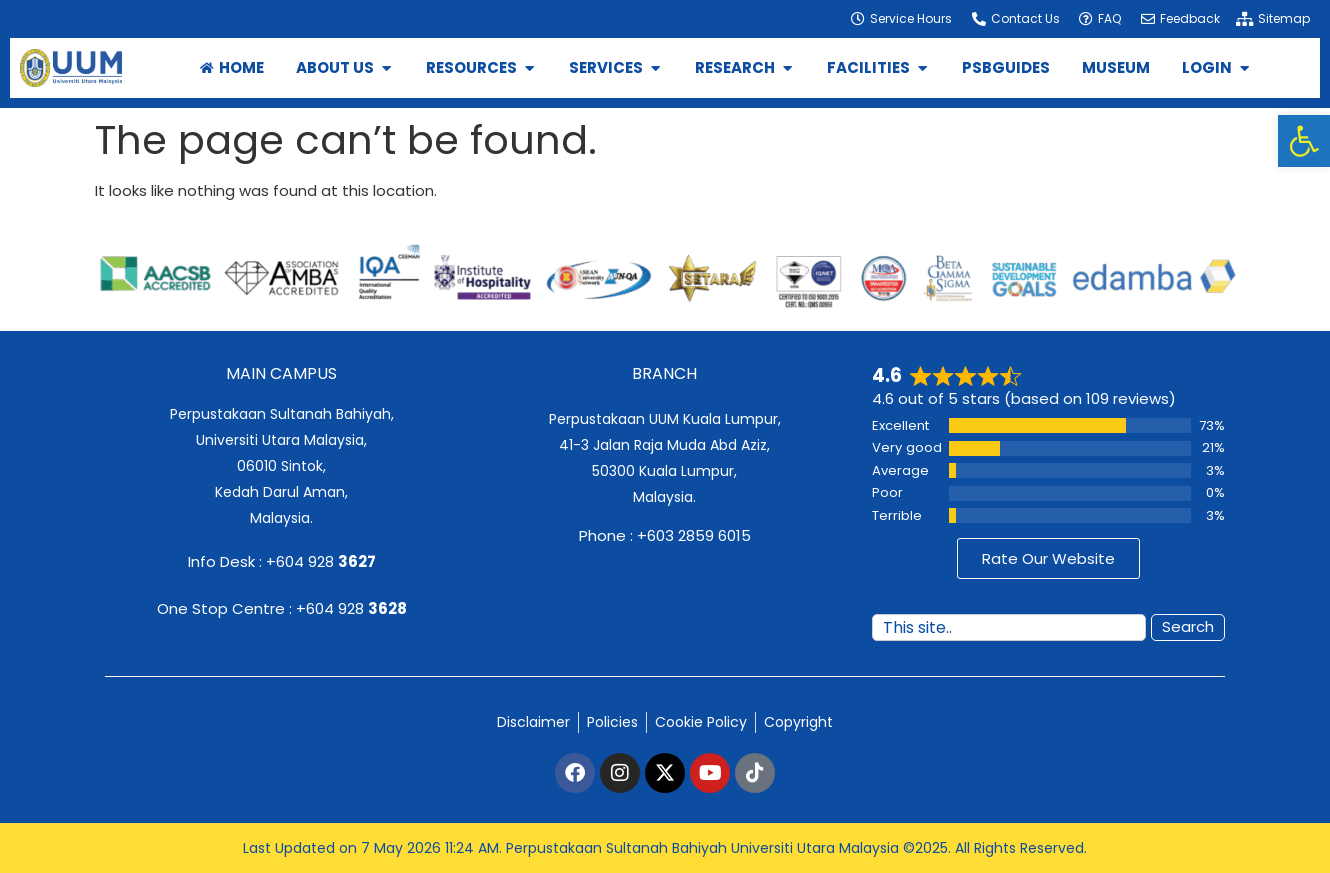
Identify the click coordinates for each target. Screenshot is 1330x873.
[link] (1304, 141)
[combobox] (1009, 627)
